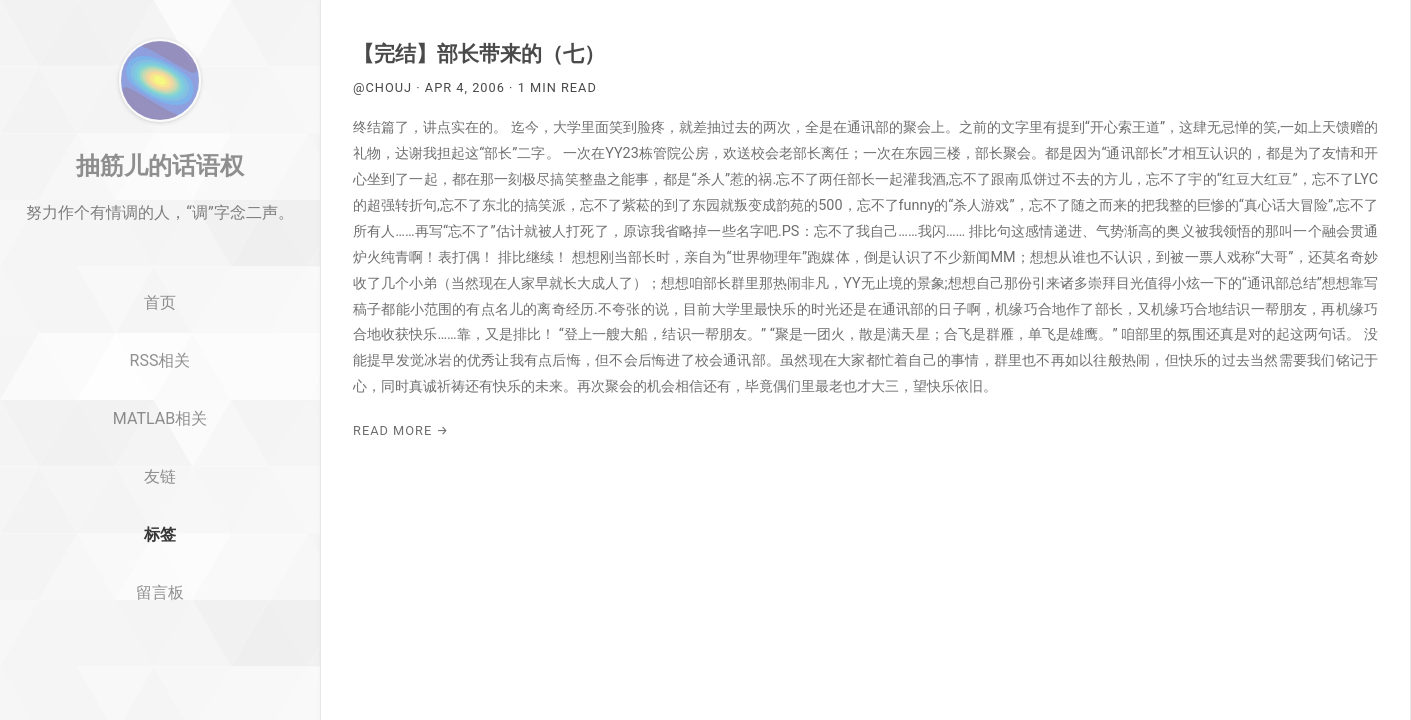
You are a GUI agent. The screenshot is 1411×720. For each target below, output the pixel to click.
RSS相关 (160, 438)
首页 (160, 381)
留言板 (160, 670)
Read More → (401, 430)
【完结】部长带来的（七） (479, 54)
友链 (160, 554)
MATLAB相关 (160, 496)
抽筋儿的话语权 (160, 243)
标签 (160, 612)
